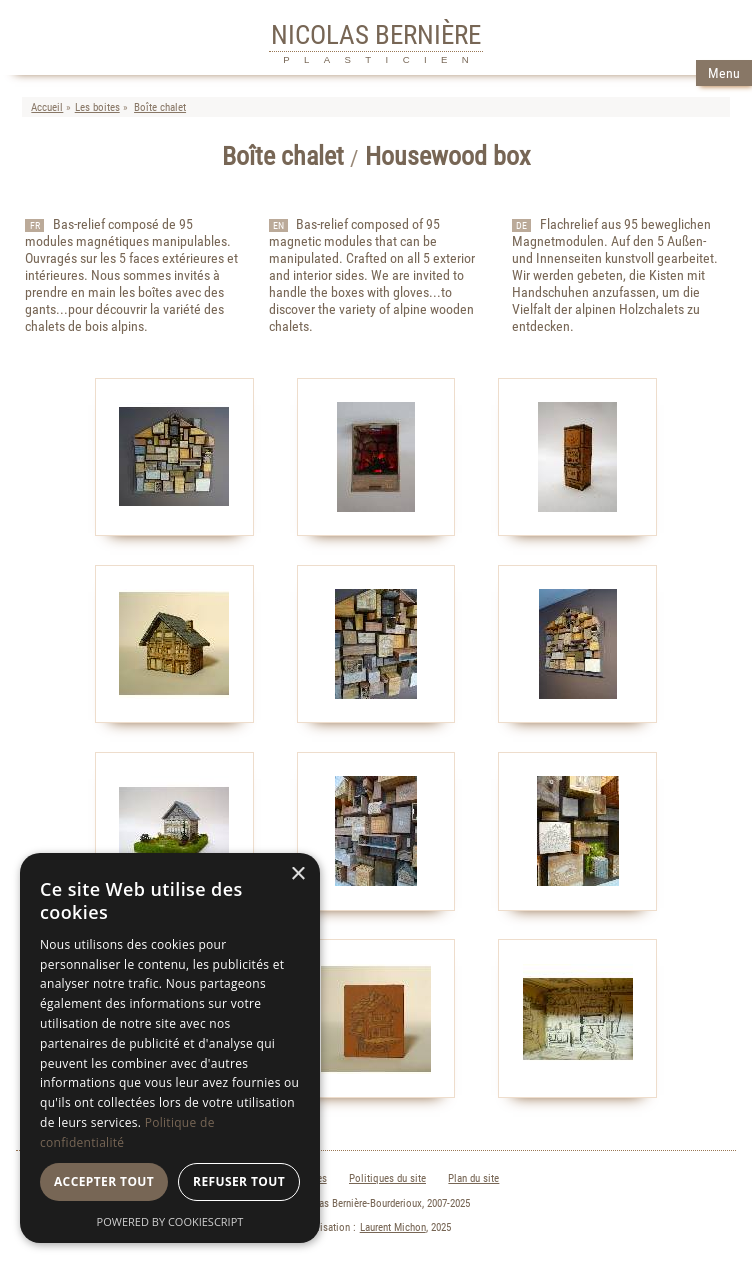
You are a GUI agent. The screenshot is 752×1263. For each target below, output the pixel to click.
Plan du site (473, 1178)
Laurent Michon (393, 1227)
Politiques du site (387, 1178)
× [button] (297, 874)
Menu (724, 73)
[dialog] (170, 1048)
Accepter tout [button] (104, 1181)
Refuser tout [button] (239, 1181)
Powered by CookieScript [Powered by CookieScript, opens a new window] (170, 1221)
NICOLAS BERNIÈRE (376, 35)
